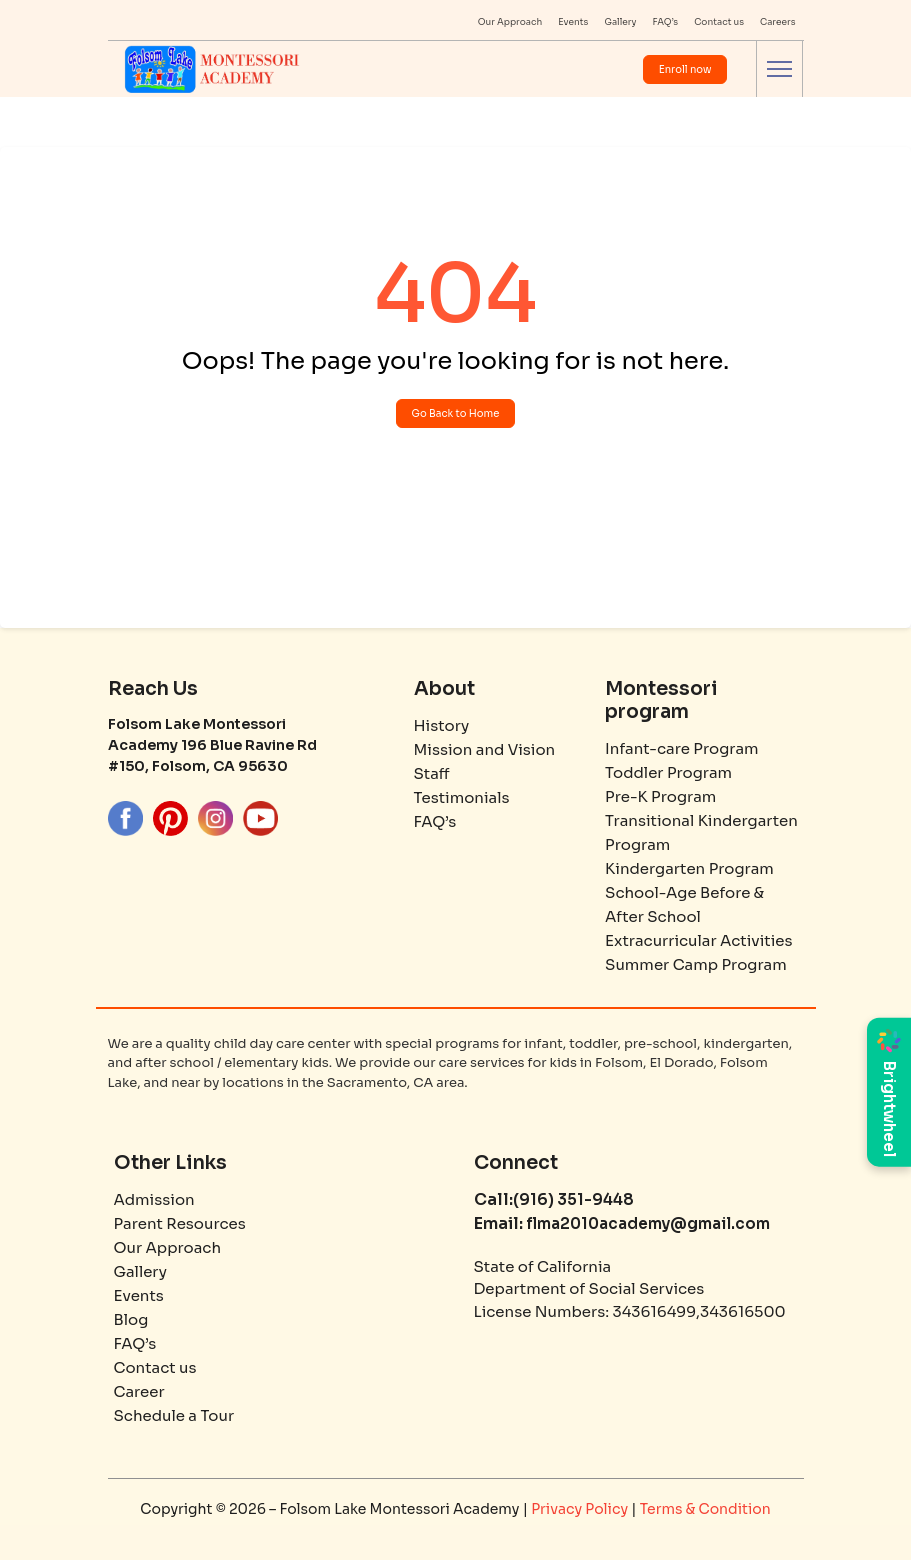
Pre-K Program (660, 796)
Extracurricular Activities (699, 940)
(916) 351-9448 (573, 1199)
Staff (432, 773)
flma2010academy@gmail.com (646, 1223)
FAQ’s (666, 22)
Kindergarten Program (689, 868)
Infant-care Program (681, 748)
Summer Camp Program (696, 964)
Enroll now (685, 69)
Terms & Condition (705, 1509)
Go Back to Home (456, 413)
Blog (131, 1319)
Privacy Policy (581, 1509)
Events (573, 22)
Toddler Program (668, 772)
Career (139, 1391)
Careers (778, 22)
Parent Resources (180, 1223)
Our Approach (510, 22)
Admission (154, 1199)
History (442, 725)
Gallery (620, 22)
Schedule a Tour (174, 1415)
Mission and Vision (485, 749)
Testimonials (462, 797)
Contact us (719, 22)
